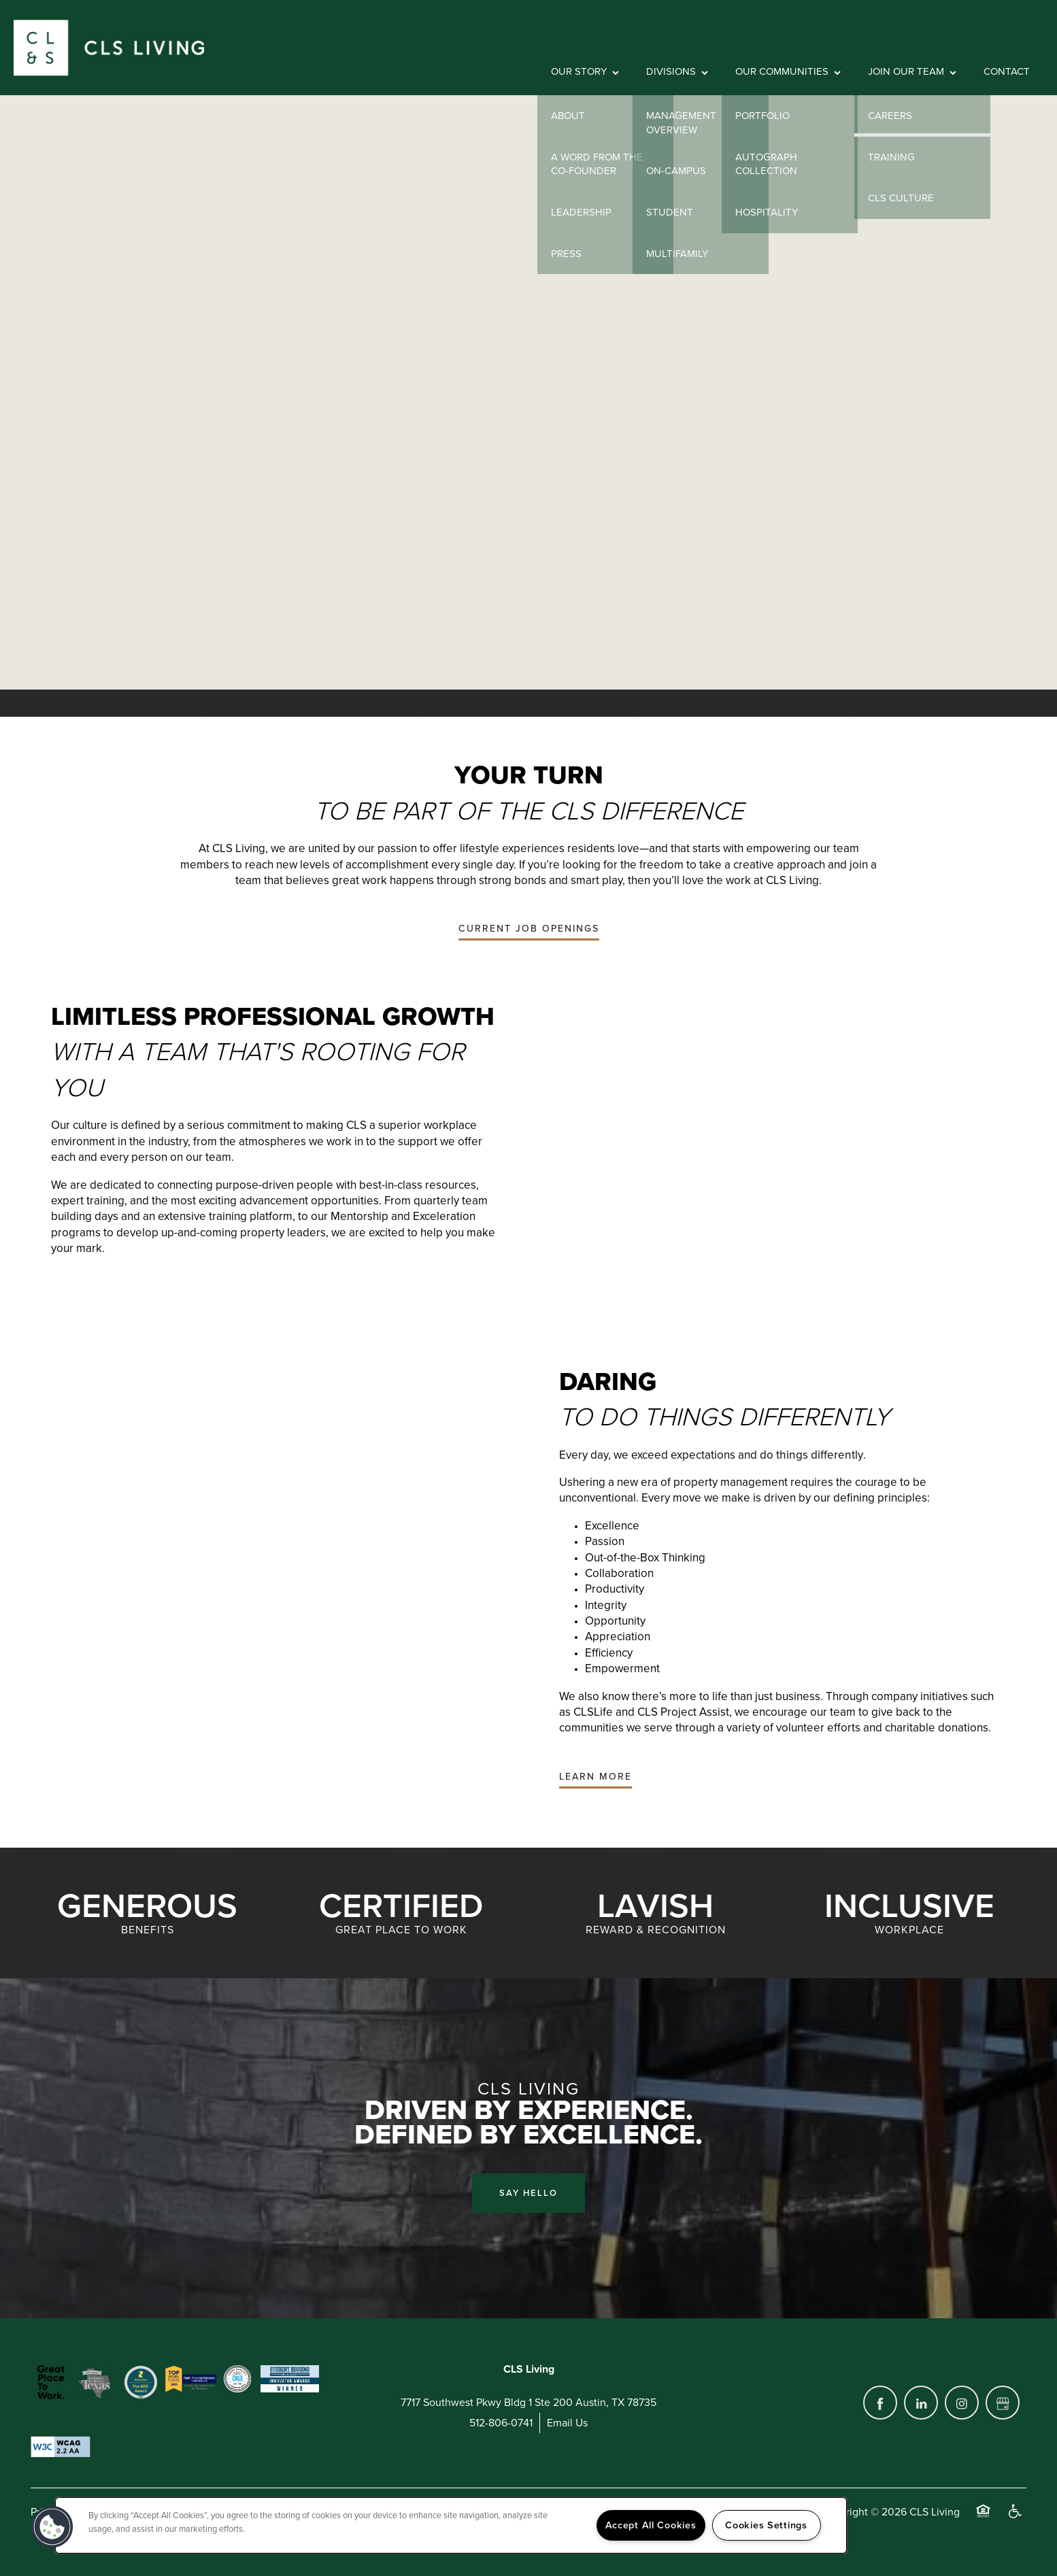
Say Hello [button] (528, 2192)
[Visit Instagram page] (962, 2403)
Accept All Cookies (651, 2525)
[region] (451, 2525)
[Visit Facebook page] (880, 2403)
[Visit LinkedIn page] (921, 2403)
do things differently (811, 1454)
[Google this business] (1003, 2403)
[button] (528, 929)
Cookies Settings (766, 2525)
